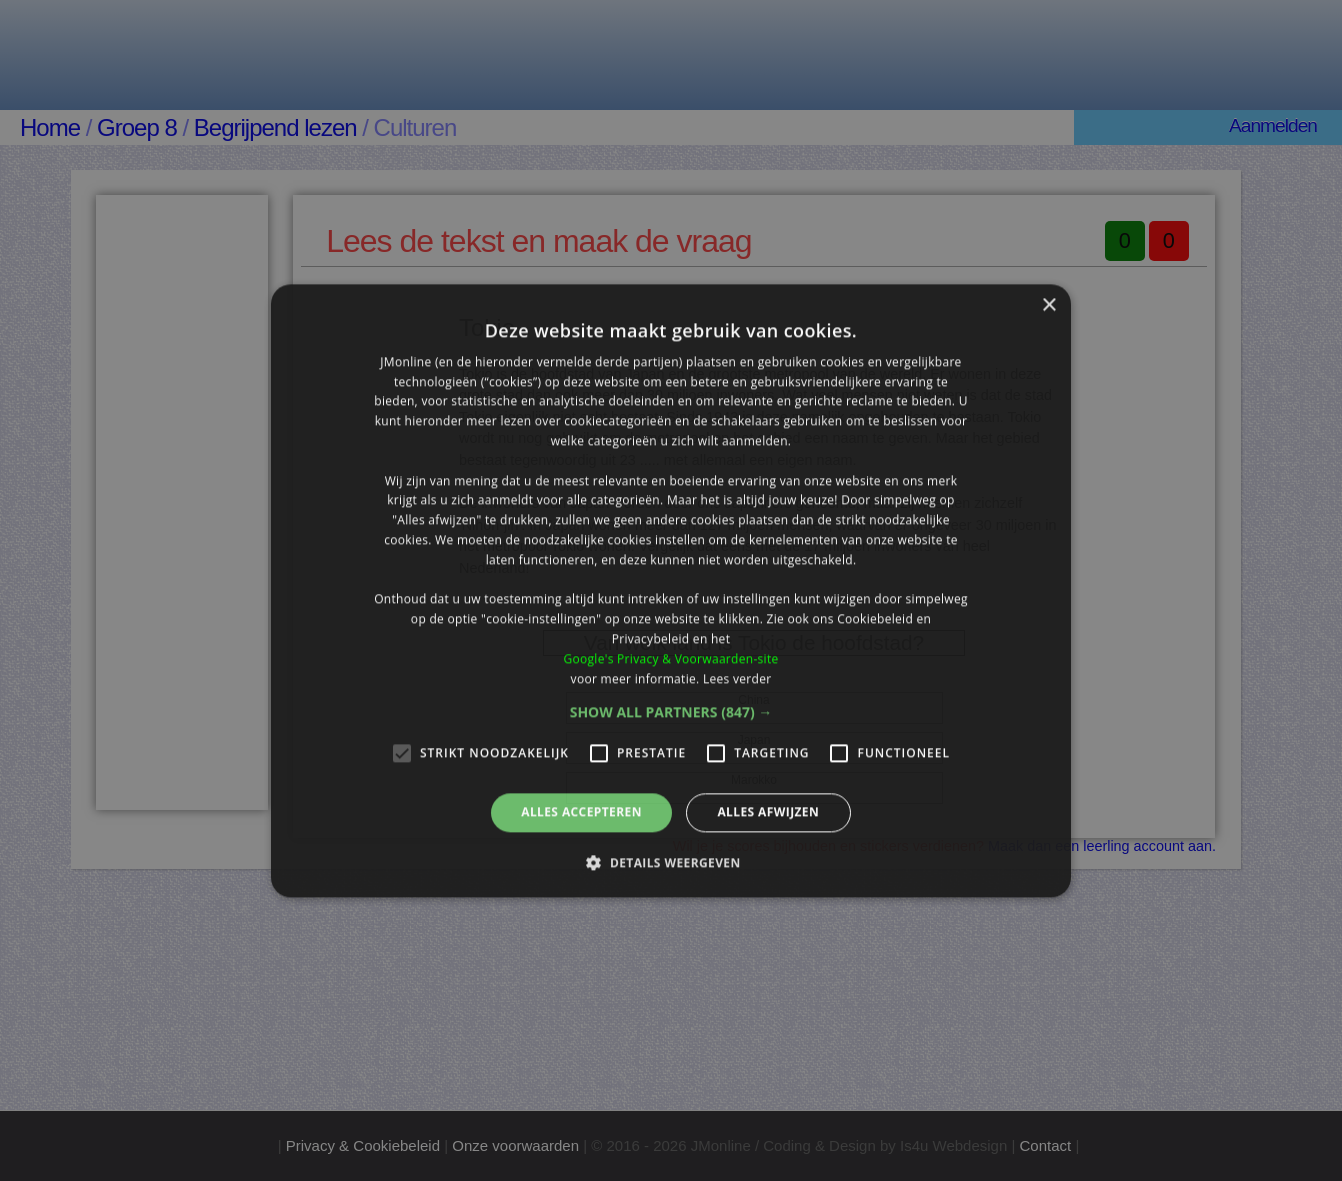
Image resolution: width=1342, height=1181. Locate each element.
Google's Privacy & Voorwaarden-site (670, 658)
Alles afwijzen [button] (768, 812)
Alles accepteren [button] (581, 812)
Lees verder (737, 678)
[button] (671, 713)
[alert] (671, 590)
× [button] (1048, 305)
